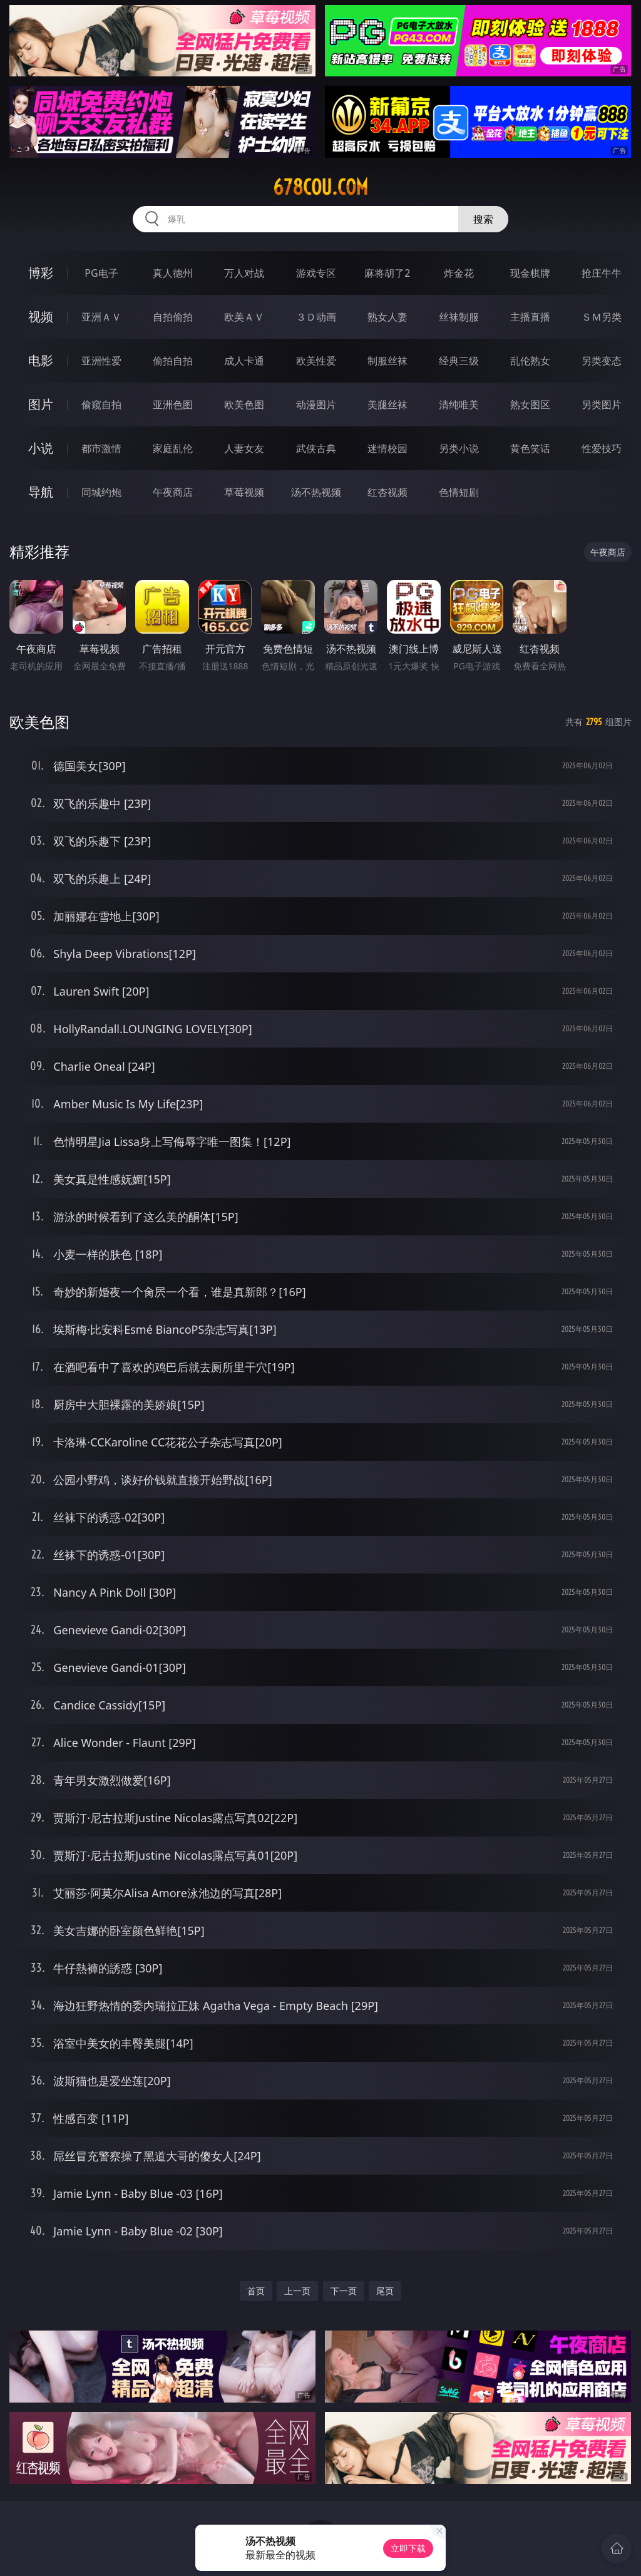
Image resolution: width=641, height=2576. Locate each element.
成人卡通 (244, 361)
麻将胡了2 (387, 273)
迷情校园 (387, 448)
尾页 (385, 2291)
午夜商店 (173, 492)
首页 (256, 2291)
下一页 (344, 2291)
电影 (40, 360)
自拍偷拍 (173, 317)
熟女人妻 (387, 317)
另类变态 (602, 361)
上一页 (297, 2291)
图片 (40, 404)
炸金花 (459, 273)
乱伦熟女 (530, 361)
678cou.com (320, 187)
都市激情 (101, 448)
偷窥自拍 (101, 404)
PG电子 (101, 273)
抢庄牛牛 (602, 273)
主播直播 (530, 317)
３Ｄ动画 (316, 317)
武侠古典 (316, 448)
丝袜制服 (459, 317)
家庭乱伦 (173, 448)
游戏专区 (316, 273)
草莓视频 (244, 492)
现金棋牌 (530, 273)
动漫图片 (316, 404)
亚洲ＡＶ (101, 317)
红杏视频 (387, 492)
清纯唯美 (459, 404)
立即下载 (408, 2548)
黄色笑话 (530, 448)
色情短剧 (459, 492)
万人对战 (244, 273)
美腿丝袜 (387, 404)
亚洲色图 (173, 404)
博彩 (40, 272)
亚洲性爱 (101, 361)
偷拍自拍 (173, 361)
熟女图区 (530, 404)
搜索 (483, 219)
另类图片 (602, 404)
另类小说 (459, 448)
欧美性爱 (316, 361)
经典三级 (459, 361)
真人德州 (173, 273)
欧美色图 (244, 404)
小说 (40, 448)
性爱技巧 (602, 448)
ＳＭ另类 (602, 317)
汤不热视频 (316, 492)
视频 (40, 316)
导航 (40, 491)
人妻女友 (244, 448)
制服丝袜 (387, 361)
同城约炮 (101, 492)
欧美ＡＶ (244, 317)
